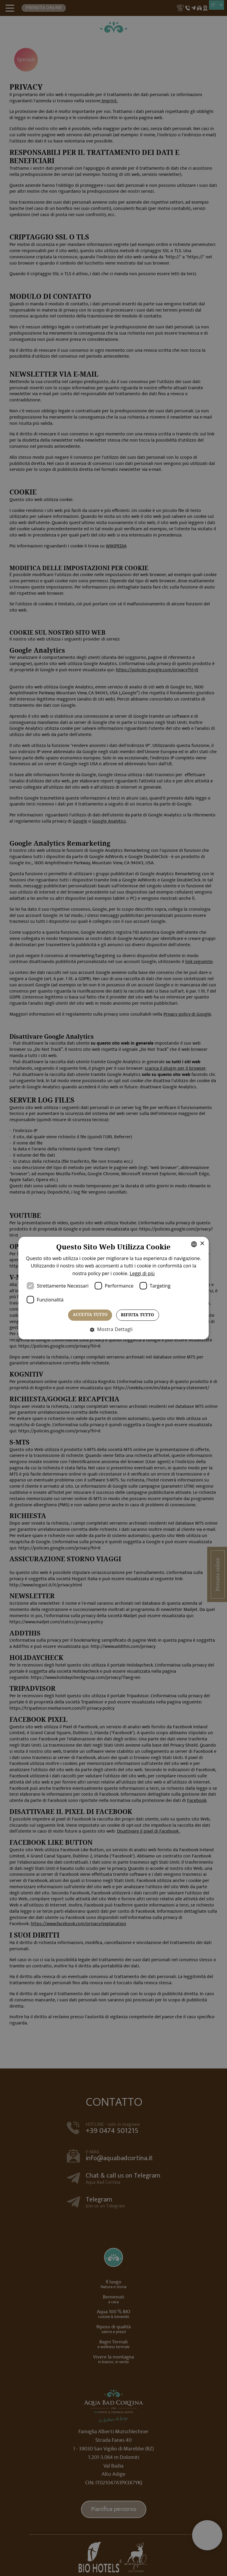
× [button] (186, 1243)
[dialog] (113, 1288)
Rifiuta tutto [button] (137, 1314)
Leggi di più (172, 1273)
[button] (114, 1329)
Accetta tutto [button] (90, 1314)
